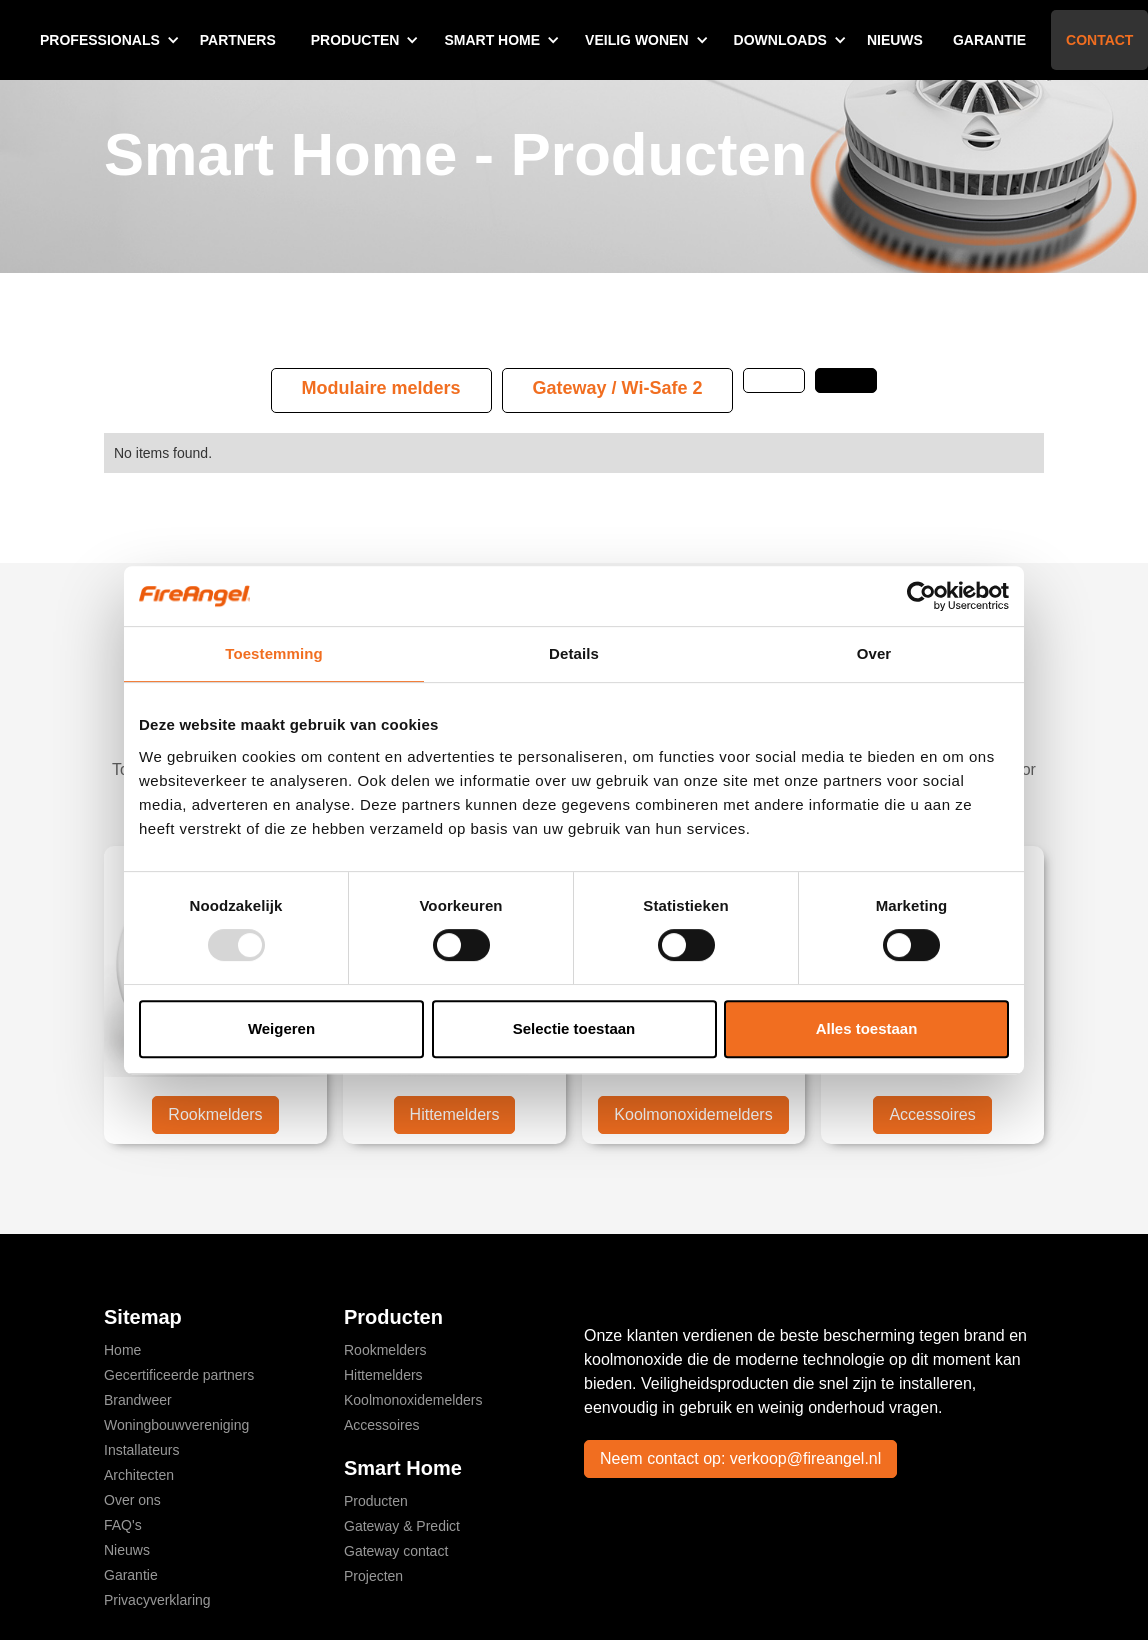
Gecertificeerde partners (179, 1375)
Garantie (989, 40)
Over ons (132, 1500)
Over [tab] (874, 653)
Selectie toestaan (574, 1028)
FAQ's (123, 1525)
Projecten (373, 1576)
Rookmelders (215, 1114)
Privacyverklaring (157, 1600)
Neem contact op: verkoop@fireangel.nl (740, 1458)
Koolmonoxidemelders (693, 1114)
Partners (238, 40)
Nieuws (895, 40)
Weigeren (281, 1028)
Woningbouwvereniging (176, 1425)
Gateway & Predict (402, 1526)
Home (122, 1350)
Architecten (139, 1475)
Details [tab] (574, 653)
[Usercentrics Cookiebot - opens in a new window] (921, 596)
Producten (376, 1501)
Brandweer (138, 1400)
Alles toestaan (867, 1028)
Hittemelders (455, 1114)
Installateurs (141, 1450)
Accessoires (932, 1114)
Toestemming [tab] (274, 653)
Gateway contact (396, 1551)
